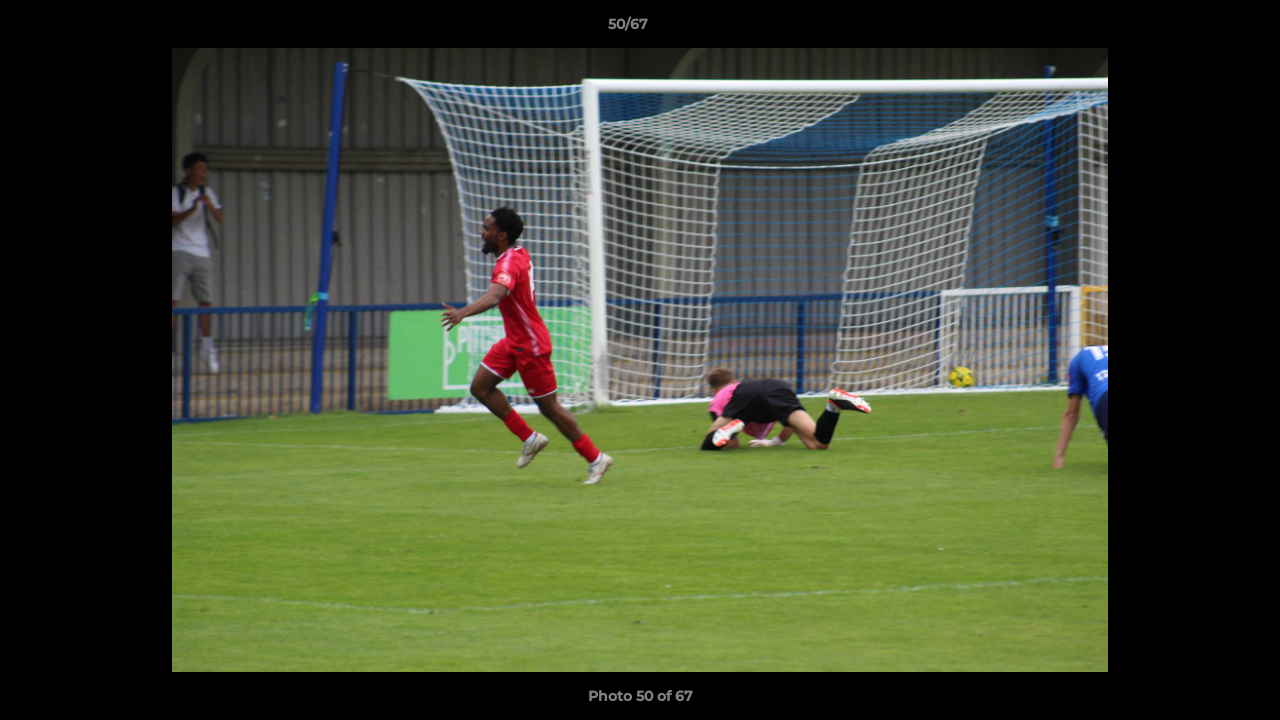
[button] (1196, 29)
